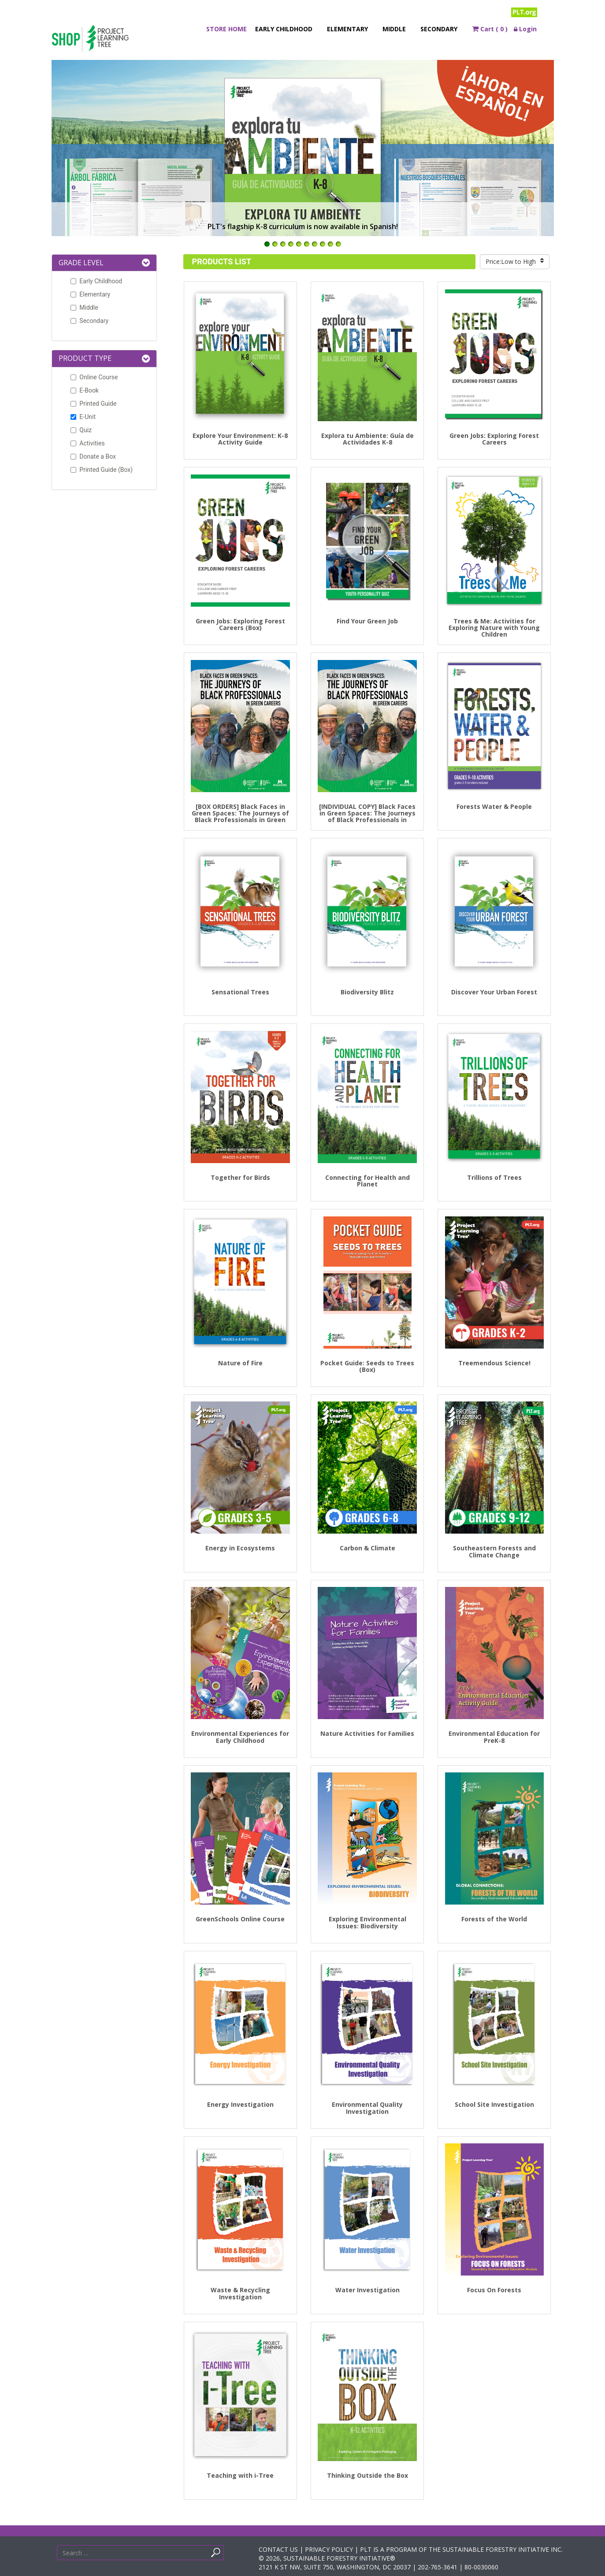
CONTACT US (278, 2549)
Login (525, 29)
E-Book (83, 390)
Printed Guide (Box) (100, 469)
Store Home (226, 29)
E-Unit (81, 416)
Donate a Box (91, 456)
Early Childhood (283, 29)
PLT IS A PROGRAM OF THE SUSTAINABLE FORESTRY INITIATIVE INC (460, 2549)
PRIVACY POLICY (329, 2549)
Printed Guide (92, 403)
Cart (490, 29)
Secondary (438, 29)
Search (228, 2554)
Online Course (92, 377)
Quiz (79, 430)
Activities (86, 443)
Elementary (347, 29)
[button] (146, 262)
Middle (394, 29)
